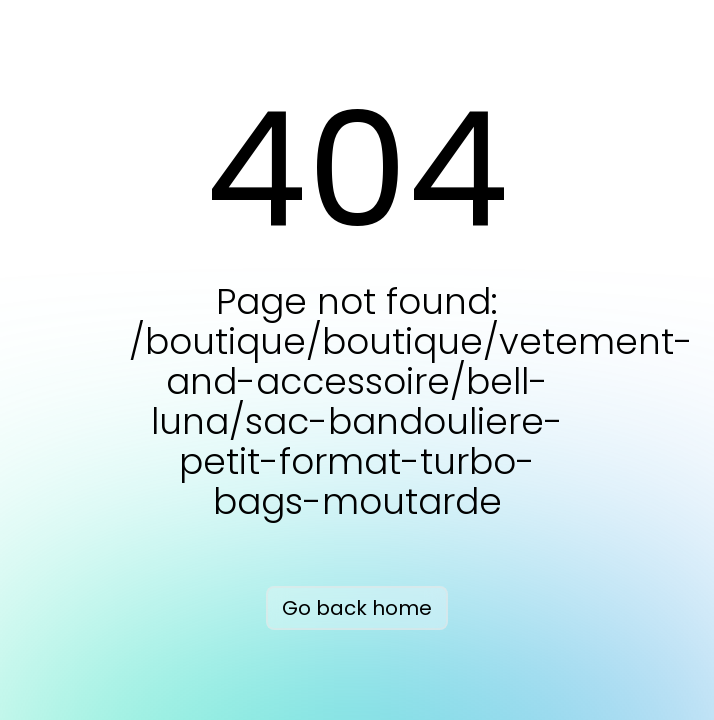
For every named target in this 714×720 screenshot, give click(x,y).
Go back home (357, 608)
